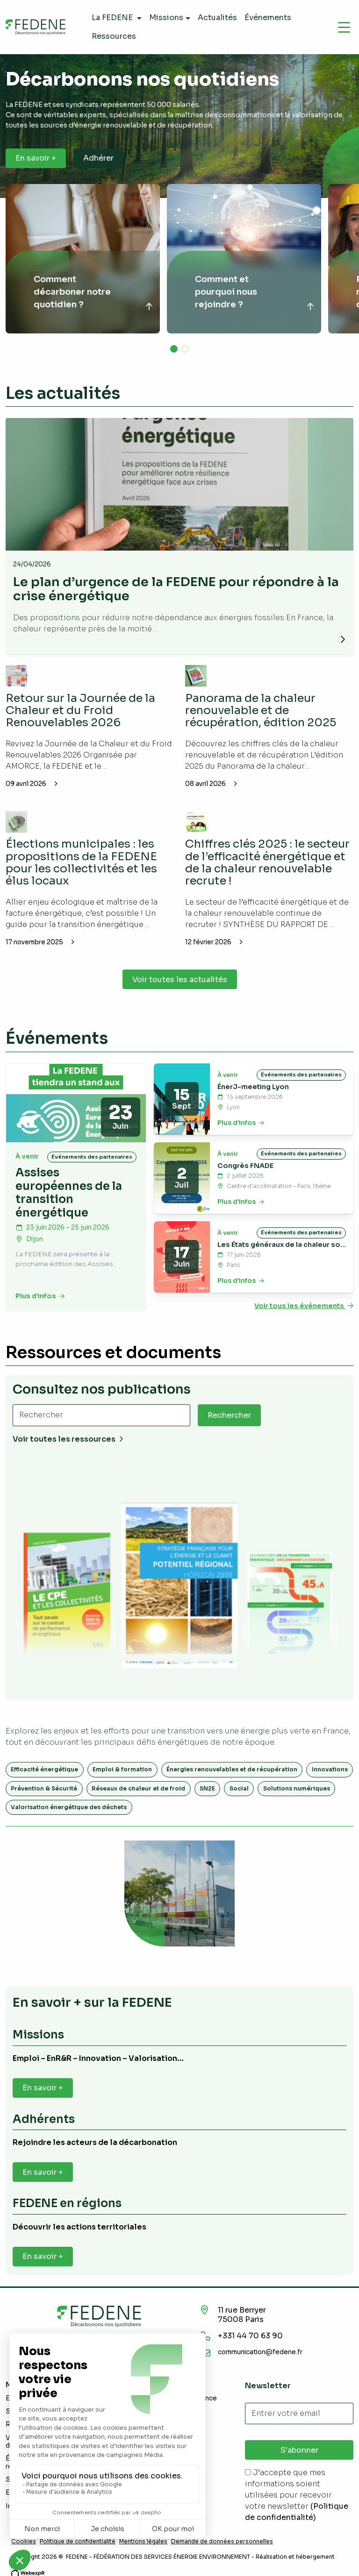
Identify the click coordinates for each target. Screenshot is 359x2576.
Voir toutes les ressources (68, 1439)
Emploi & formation (122, 1769)
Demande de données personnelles (222, 2541)
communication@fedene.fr (260, 2352)
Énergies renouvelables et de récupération (231, 1769)
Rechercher (229, 1415)
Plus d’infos (40, 1296)
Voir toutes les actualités (179, 979)
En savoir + (35, 158)
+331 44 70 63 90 (250, 2336)
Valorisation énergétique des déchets (69, 1807)
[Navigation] (344, 27)
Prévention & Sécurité (44, 1788)
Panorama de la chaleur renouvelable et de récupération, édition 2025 (260, 710)
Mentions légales (143, 2541)
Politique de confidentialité (77, 2541)
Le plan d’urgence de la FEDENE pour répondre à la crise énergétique (176, 589)
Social (239, 1788)
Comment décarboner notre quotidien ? (72, 292)
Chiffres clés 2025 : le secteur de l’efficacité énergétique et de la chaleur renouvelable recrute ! (267, 862)
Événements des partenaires (91, 1157)
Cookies (23, 2541)
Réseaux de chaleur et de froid (138, 1788)
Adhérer (98, 158)
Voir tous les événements (303, 1306)
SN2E (207, 1788)
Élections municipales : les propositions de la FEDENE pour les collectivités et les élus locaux (81, 862)
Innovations (330, 1769)
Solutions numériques (296, 1788)
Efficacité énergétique (44, 1769)
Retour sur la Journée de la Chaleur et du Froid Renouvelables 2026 (80, 710)
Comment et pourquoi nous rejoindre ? (226, 292)
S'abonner (299, 2450)
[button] (174, 349)
